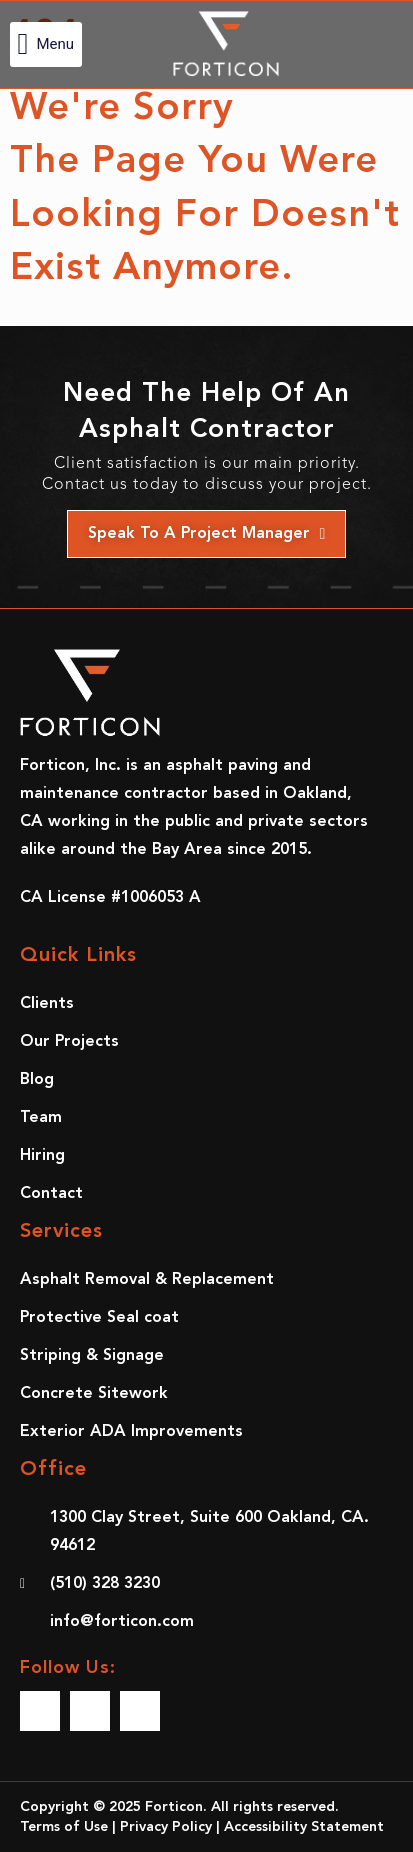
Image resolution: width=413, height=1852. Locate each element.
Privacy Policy (166, 1827)
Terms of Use (64, 1827)
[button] (46, 44)
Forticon (174, 1807)
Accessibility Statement (304, 1827)
